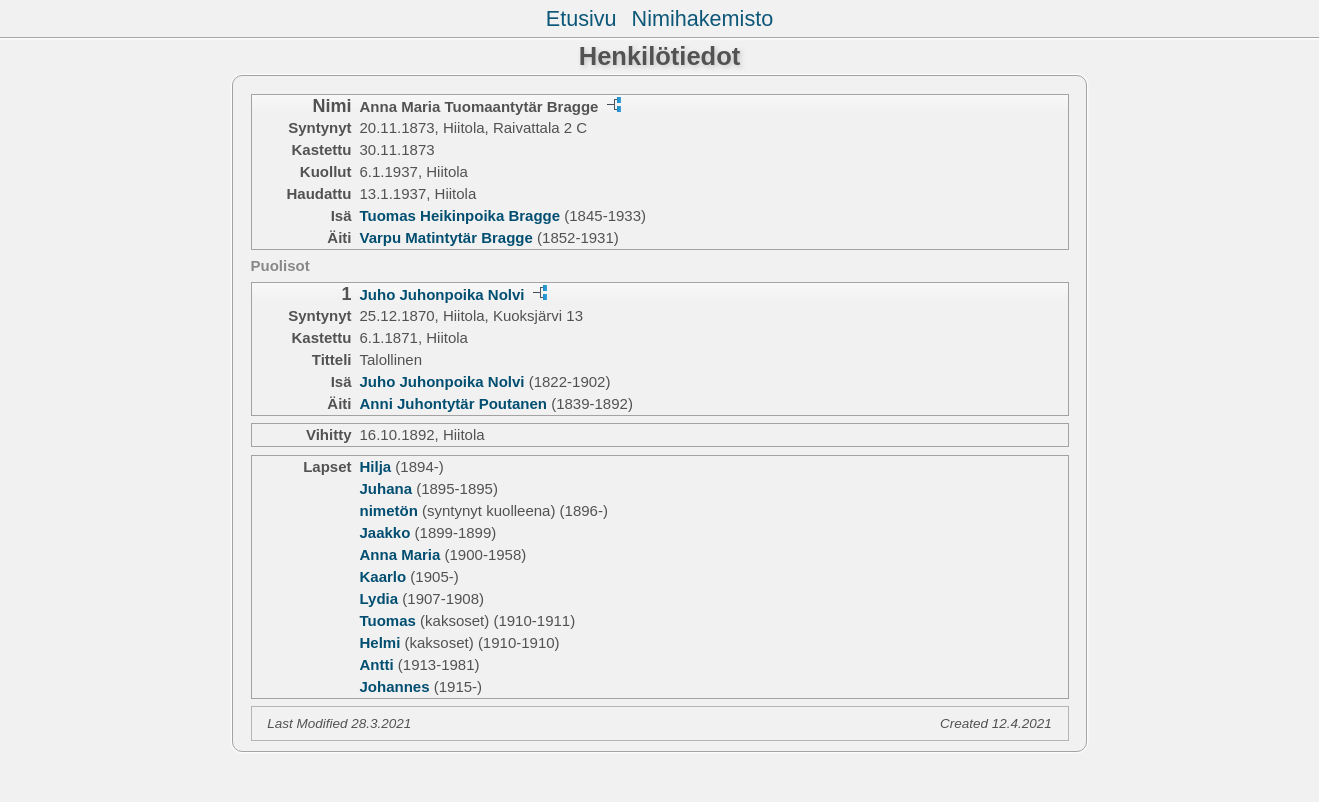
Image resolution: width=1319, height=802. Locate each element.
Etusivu (581, 18)
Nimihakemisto (703, 18)
